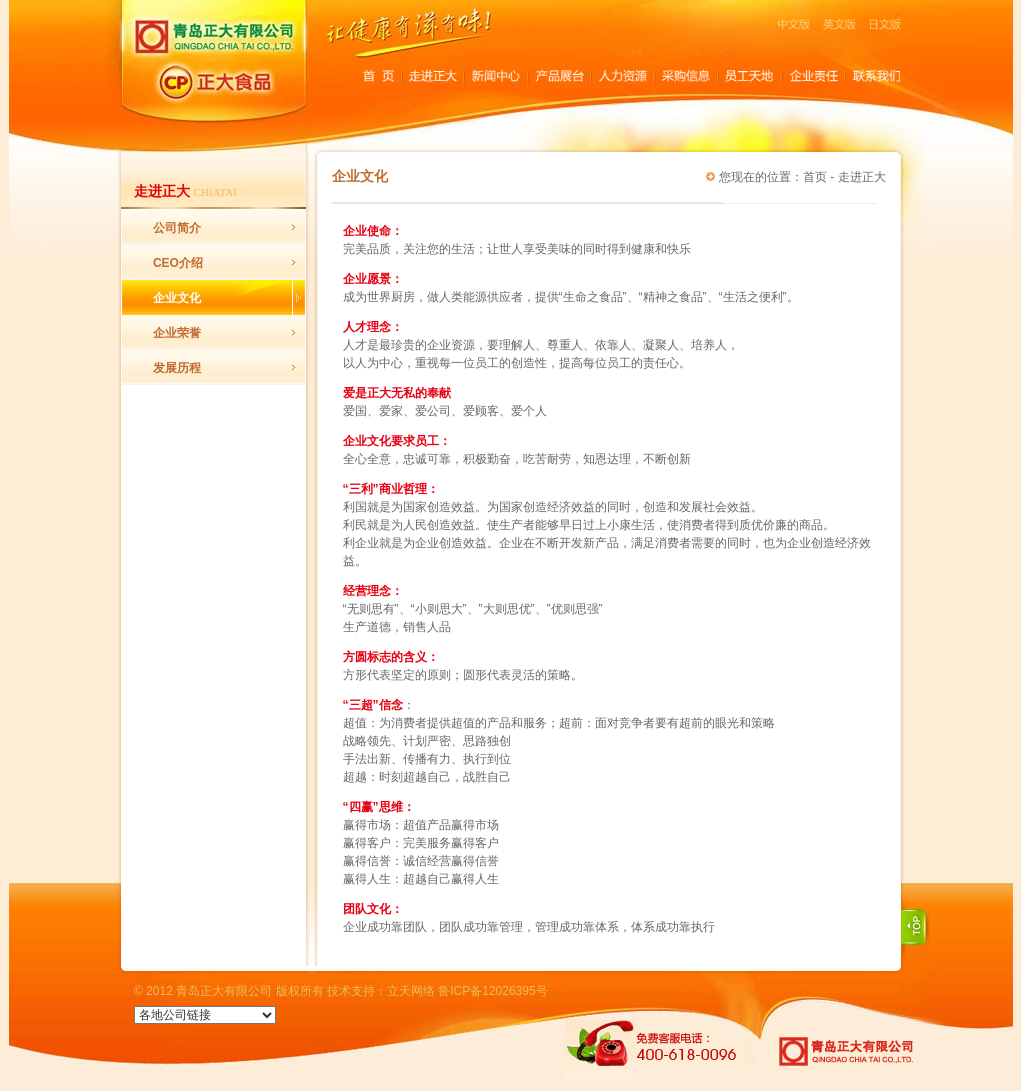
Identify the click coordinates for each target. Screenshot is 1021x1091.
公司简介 (177, 228)
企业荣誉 (177, 333)
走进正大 (862, 177)
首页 (815, 177)
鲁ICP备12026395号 (492, 991)
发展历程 (177, 368)
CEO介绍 (178, 263)
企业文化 (177, 298)
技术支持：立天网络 (381, 991)
